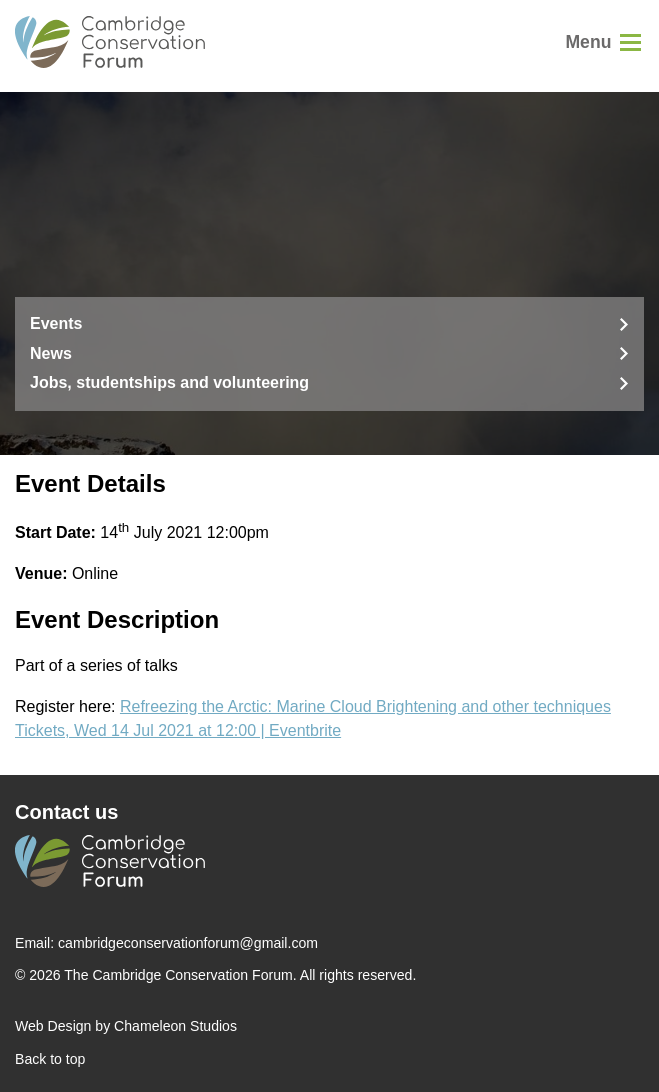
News (51, 353)
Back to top (50, 1059)
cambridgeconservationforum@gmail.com (188, 943)
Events (56, 323)
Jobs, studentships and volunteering (169, 382)
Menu (588, 42)
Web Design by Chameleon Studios (126, 1026)
